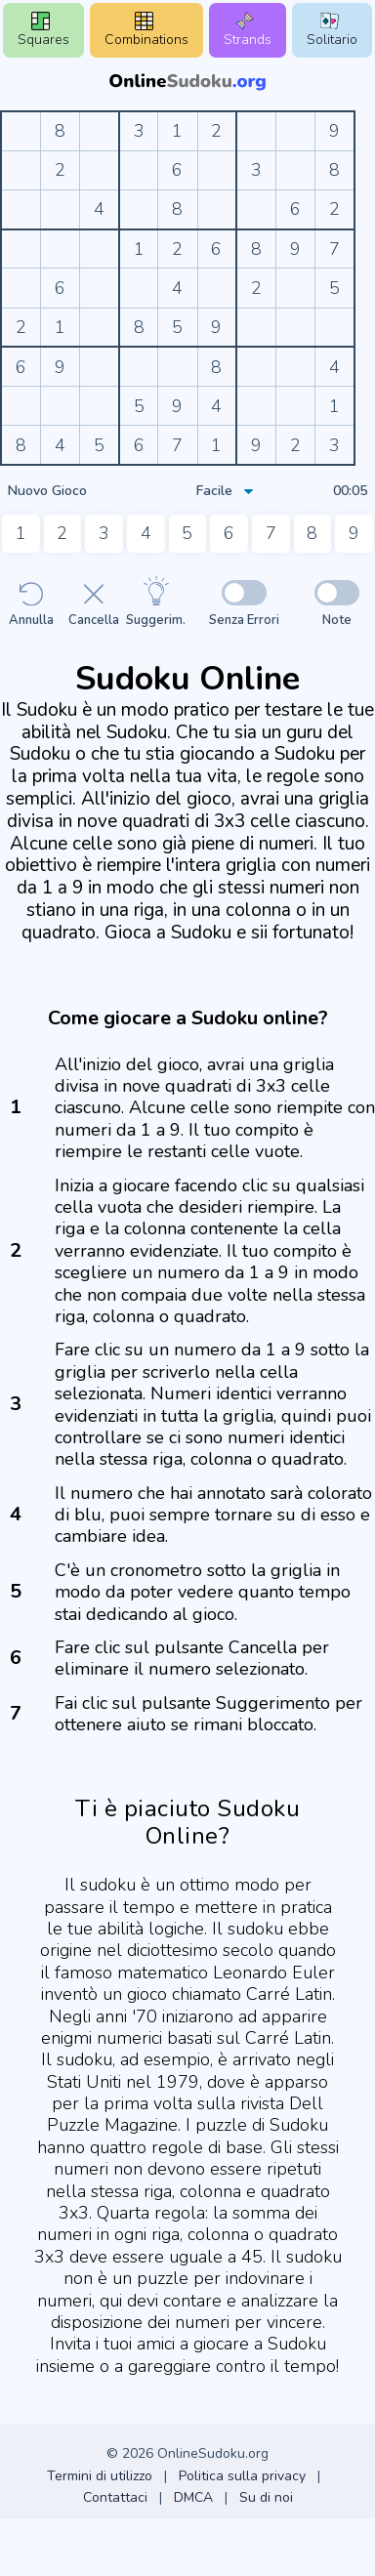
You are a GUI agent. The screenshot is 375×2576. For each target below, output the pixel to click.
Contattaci (115, 2497)
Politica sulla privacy (242, 2476)
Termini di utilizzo (99, 2476)
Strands (247, 30)
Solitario (332, 30)
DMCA (193, 2497)
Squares (43, 30)
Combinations (146, 30)
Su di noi (266, 2497)
